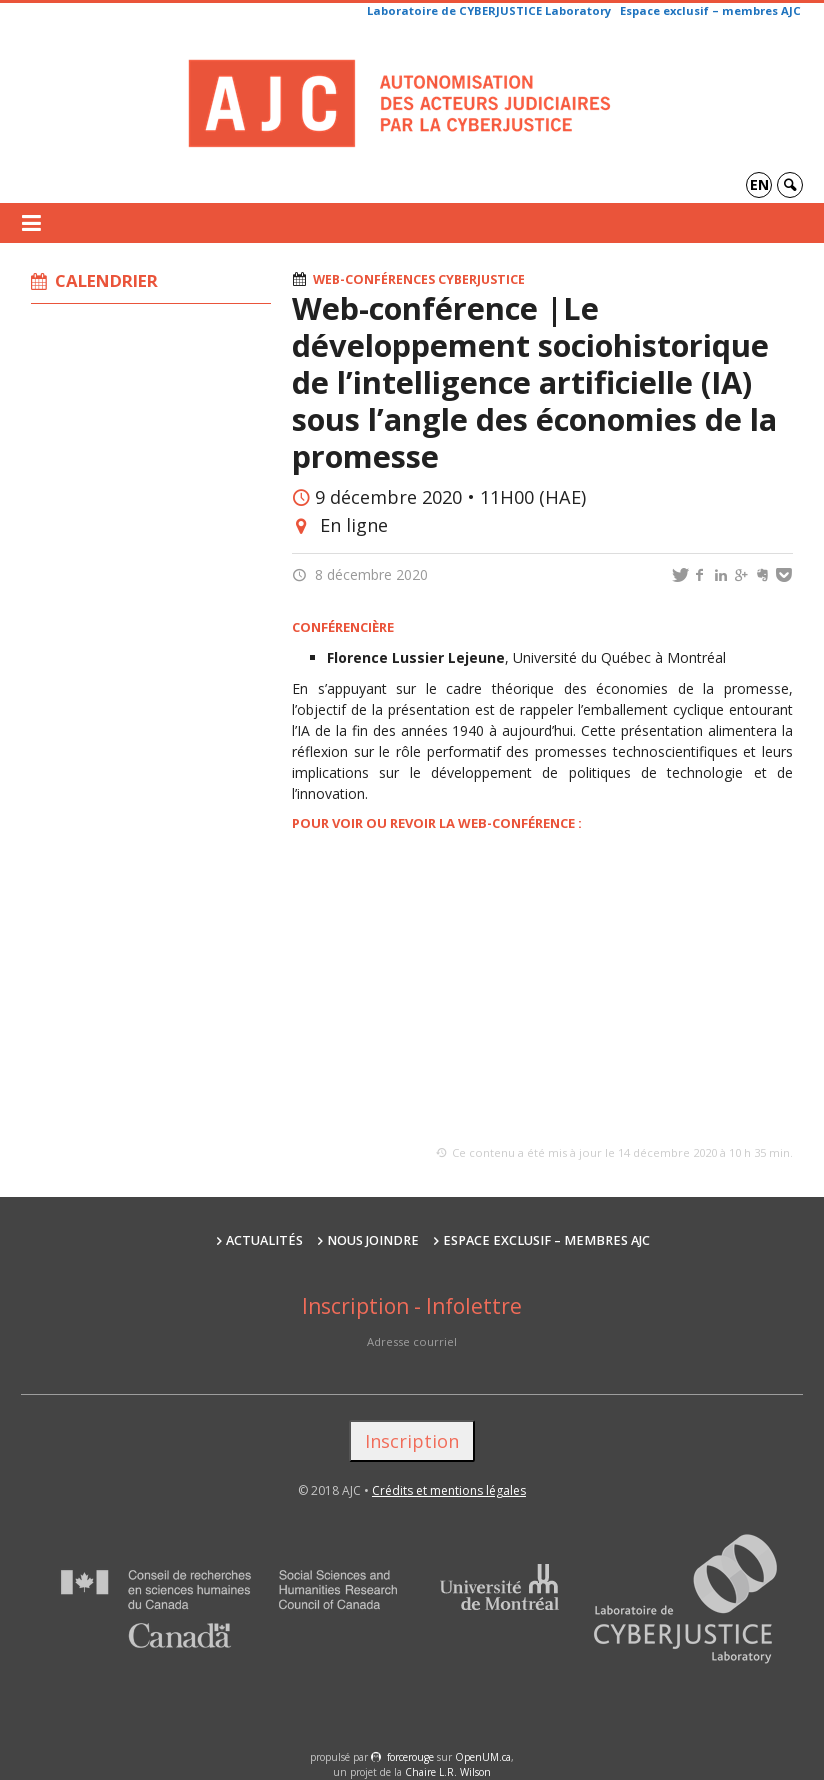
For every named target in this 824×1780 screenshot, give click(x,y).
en (759, 184)
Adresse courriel (412, 1341)
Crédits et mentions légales (449, 1490)
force (410, 1757)
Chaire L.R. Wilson (448, 1772)
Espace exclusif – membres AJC (710, 10)
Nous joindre (373, 1240)
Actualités (264, 1240)
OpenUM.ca (483, 1757)
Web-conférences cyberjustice (419, 279)
